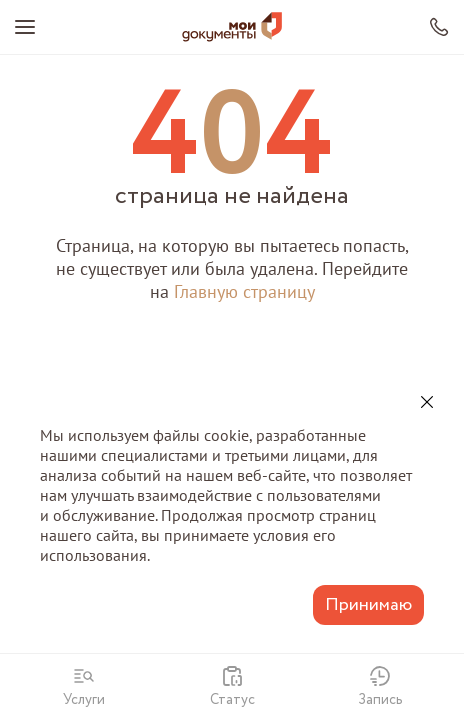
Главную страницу (244, 291)
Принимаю (368, 605)
